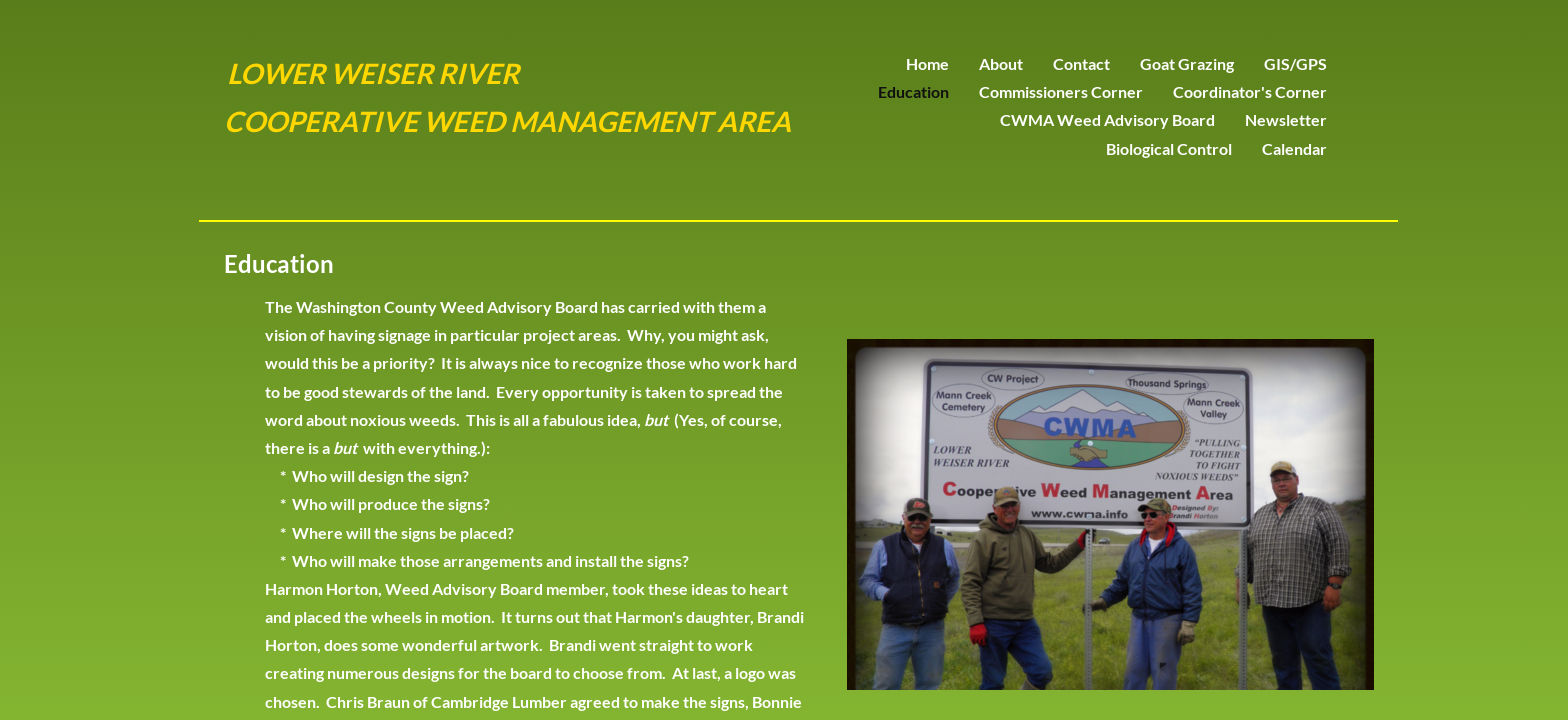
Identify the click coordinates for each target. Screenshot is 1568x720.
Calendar (1294, 148)
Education (913, 91)
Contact (1081, 63)
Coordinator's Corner (1250, 91)
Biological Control (1169, 148)
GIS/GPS (1295, 63)
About (1001, 63)
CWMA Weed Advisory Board (1107, 119)
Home (927, 63)
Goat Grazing (1187, 63)
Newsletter (1286, 119)
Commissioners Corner (1061, 91)
